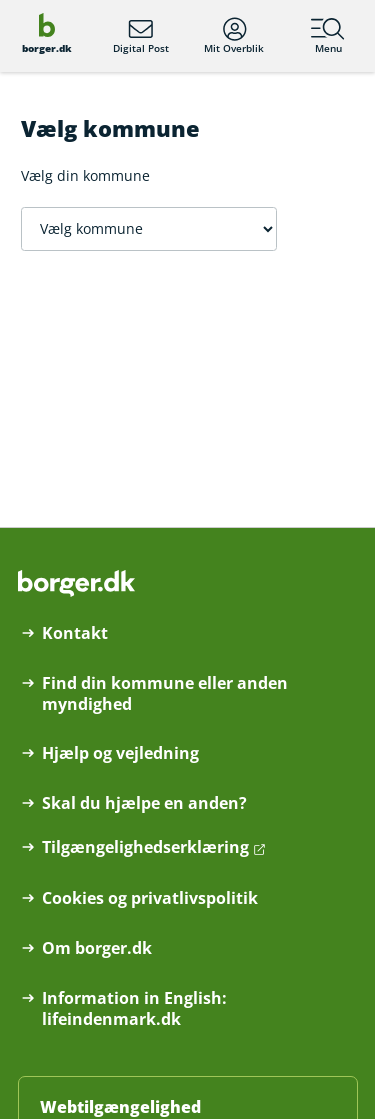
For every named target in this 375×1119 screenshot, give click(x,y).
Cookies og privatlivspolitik (150, 898)
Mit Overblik (234, 36)
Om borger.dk (97, 948)
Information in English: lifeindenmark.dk (134, 1009)
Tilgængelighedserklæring (145, 847)
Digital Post (141, 36)
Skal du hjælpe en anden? (144, 803)
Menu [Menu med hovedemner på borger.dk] (328, 36)
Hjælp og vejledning (120, 753)
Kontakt (75, 633)
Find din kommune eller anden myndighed (165, 694)
